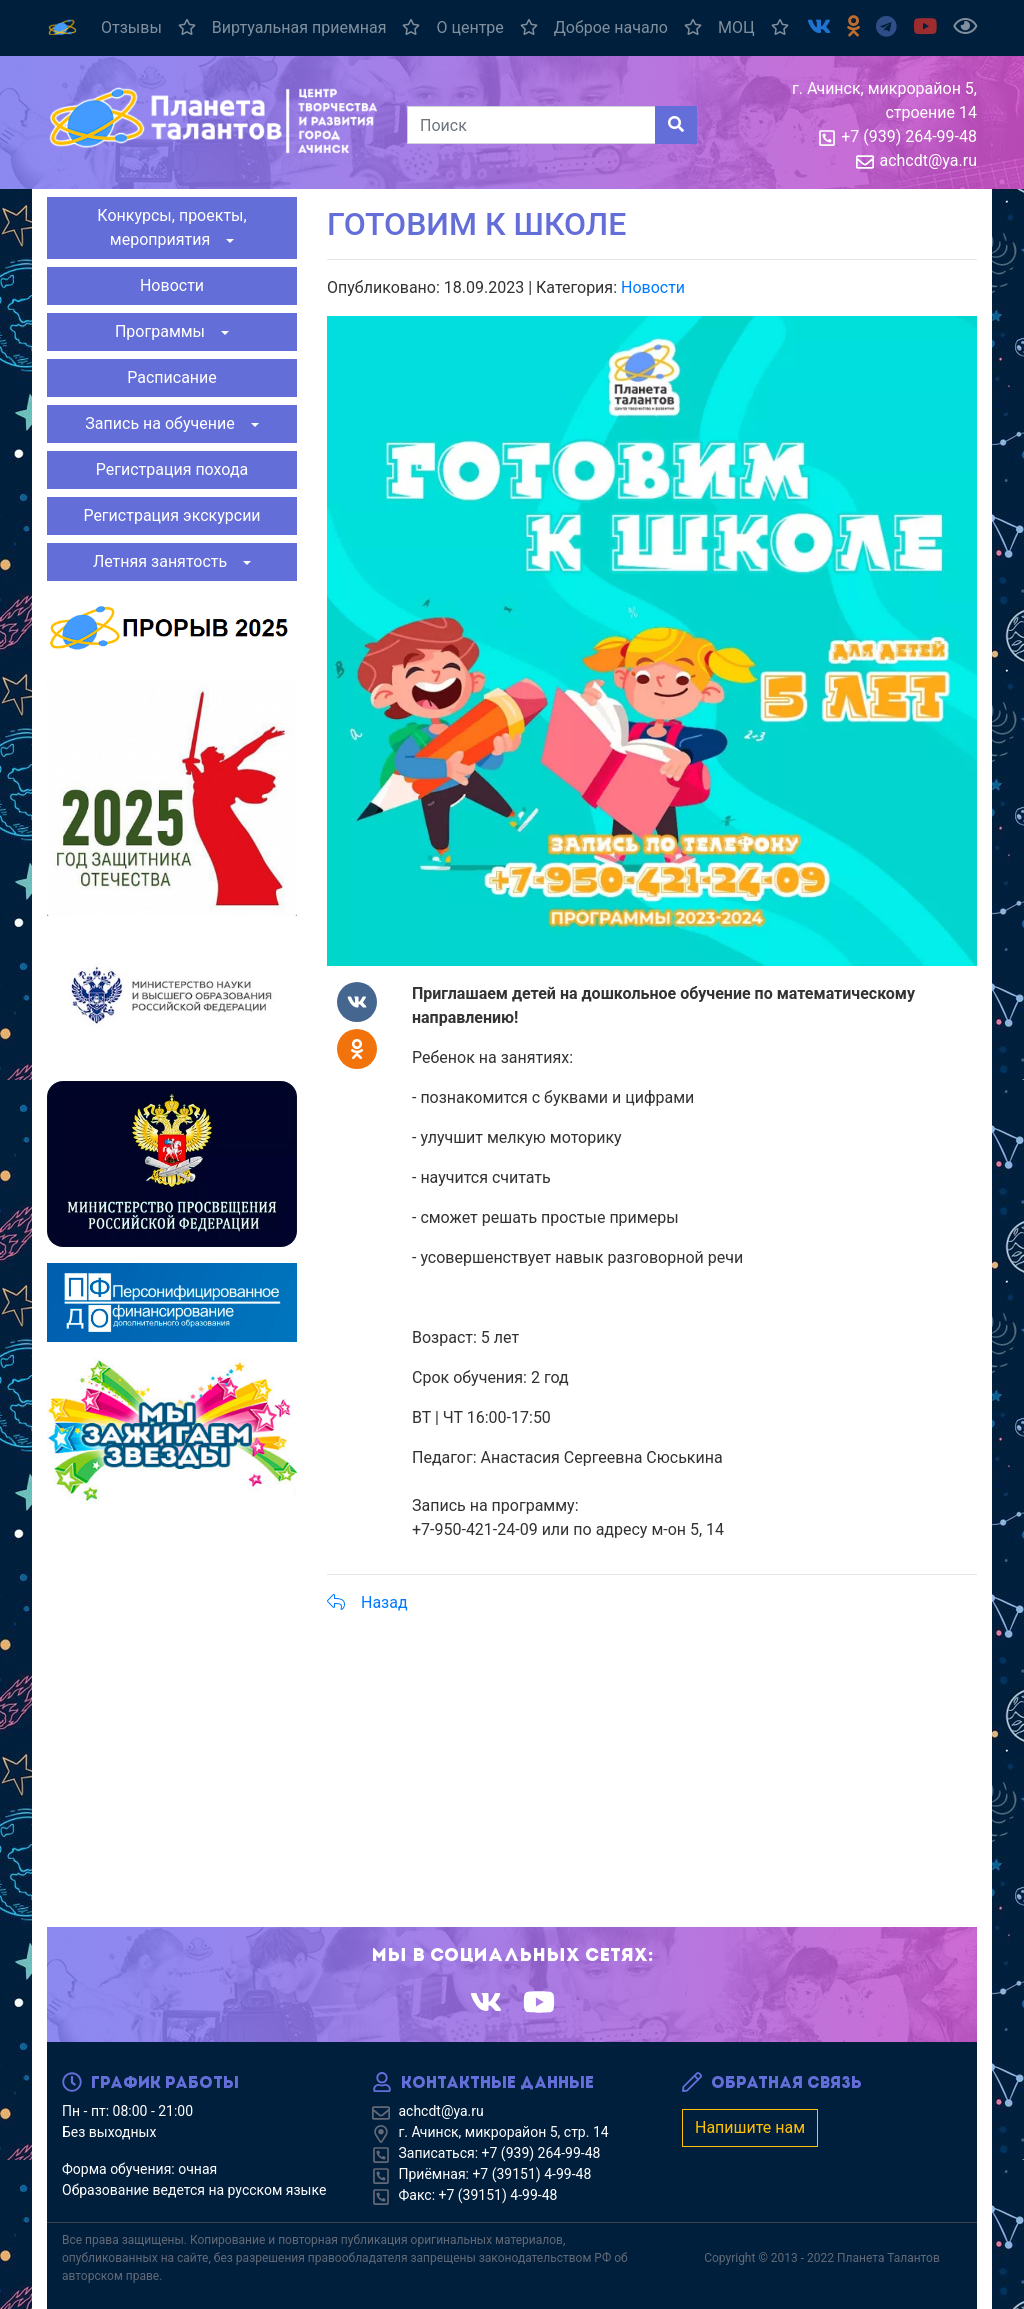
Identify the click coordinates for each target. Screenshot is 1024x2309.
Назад (367, 1602)
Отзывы (148, 27)
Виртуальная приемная (316, 27)
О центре (486, 27)
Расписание (172, 377)
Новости (172, 285)
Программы (166, 331)
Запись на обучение (165, 423)
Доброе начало (628, 27)
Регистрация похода (172, 469)
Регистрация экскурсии (171, 515)
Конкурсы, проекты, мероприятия (171, 227)
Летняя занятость (166, 561)
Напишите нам (750, 2127)
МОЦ (753, 27)
